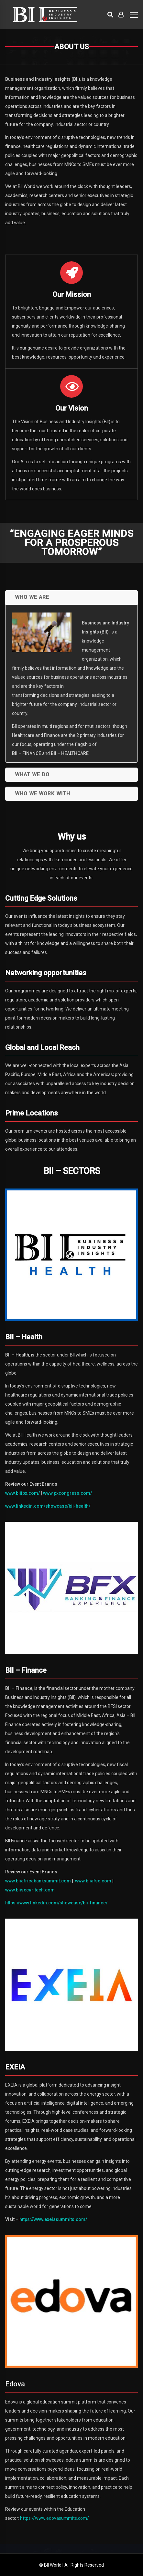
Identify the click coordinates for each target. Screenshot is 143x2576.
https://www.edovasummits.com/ (54, 2518)
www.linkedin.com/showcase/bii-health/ (47, 1506)
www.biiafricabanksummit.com (38, 1880)
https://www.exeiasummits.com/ (53, 2219)
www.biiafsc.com (93, 1880)
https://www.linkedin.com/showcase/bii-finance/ (56, 1902)
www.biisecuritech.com (30, 1889)
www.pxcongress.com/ (67, 1493)
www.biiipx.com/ (22, 1493)
